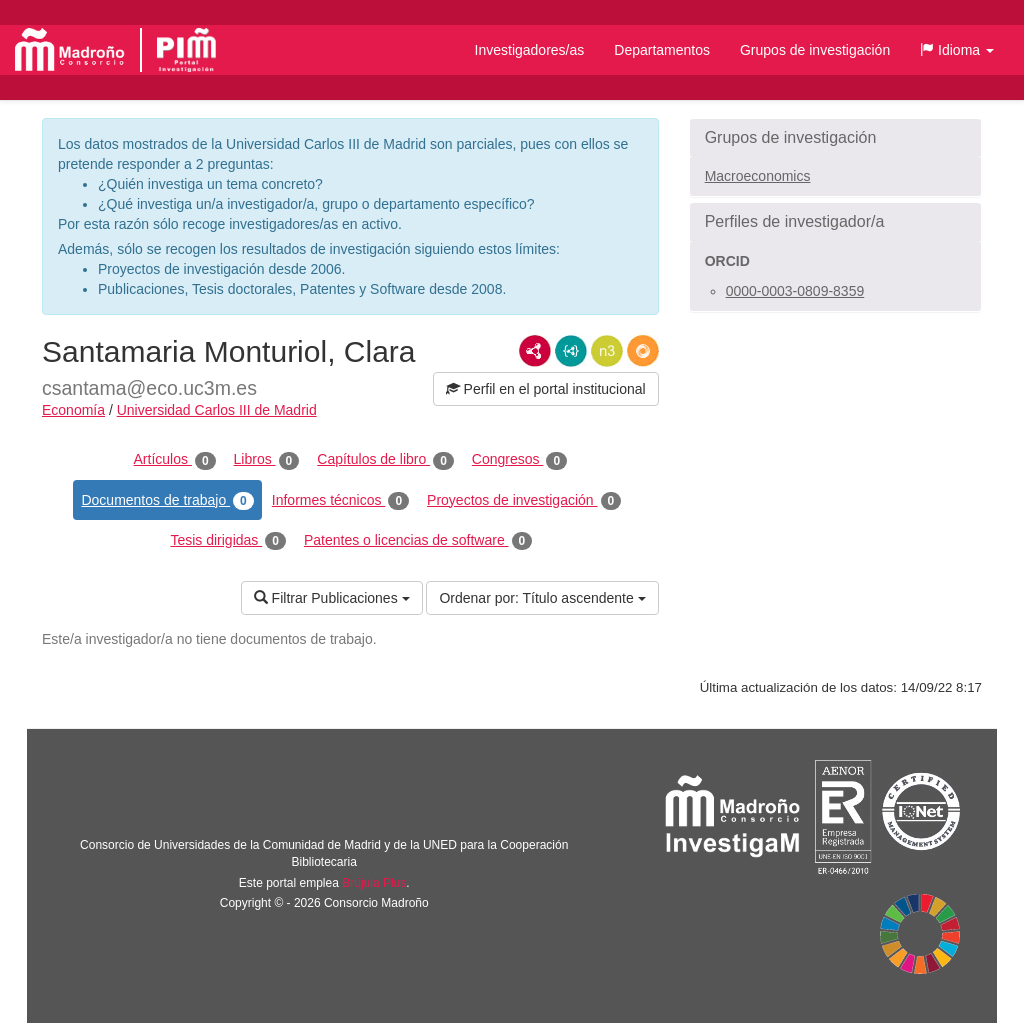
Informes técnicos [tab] (340, 501)
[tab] (835, 138)
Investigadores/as (530, 50)
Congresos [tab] (519, 460)
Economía (73, 410)
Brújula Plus (374, 883)
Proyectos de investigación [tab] (524, 501)
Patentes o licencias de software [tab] (418, 541)
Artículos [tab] (175, 460)
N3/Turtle (607, 351)
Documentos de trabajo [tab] (167, 501)
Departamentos (662, 50)
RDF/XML (535, 351)
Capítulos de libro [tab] (385, 460)
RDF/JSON (643, 351)
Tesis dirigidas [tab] (228, 541)
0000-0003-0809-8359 (795, 291)
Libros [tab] (267, 460)
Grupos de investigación (815, 50)
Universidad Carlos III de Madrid (217, 410)
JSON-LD (571, 351)
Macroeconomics (758, 176)
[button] (957, 50)
